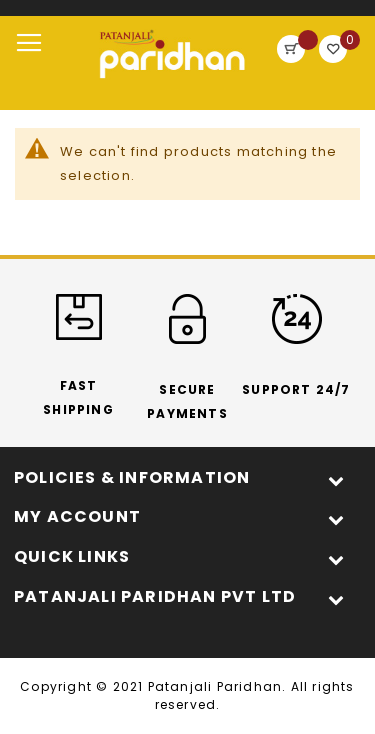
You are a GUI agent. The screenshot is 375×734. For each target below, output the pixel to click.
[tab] (187, 478)
